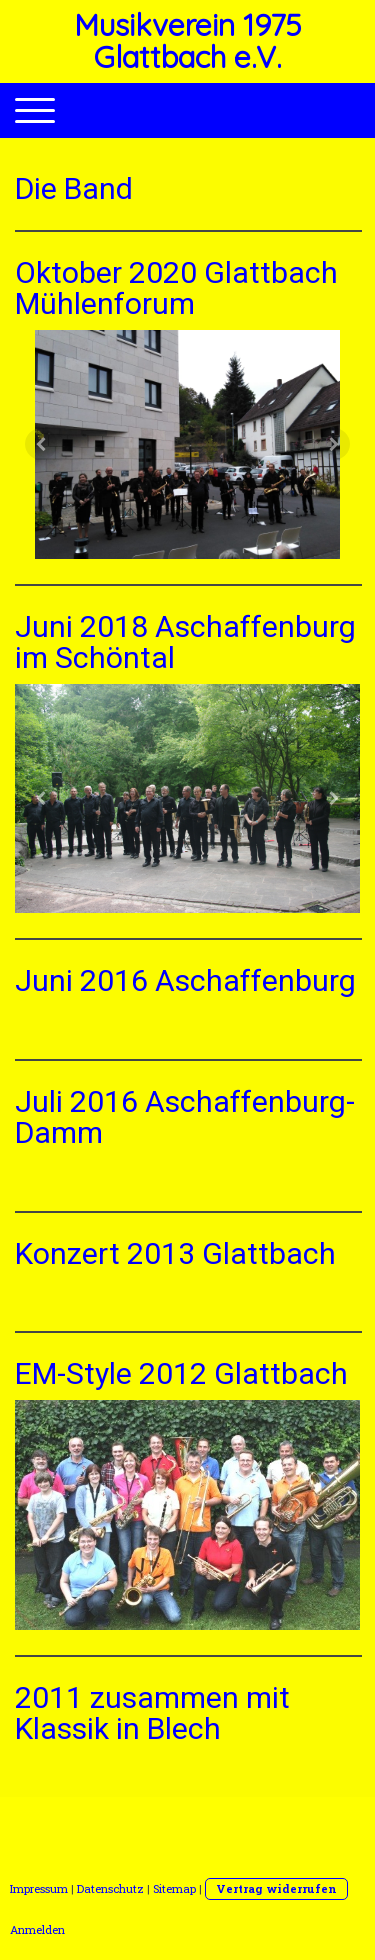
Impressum (39, 1888)
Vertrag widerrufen (276, 1888)
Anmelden (37, 1929)
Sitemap (174, 1888)
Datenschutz (110, 1888)
